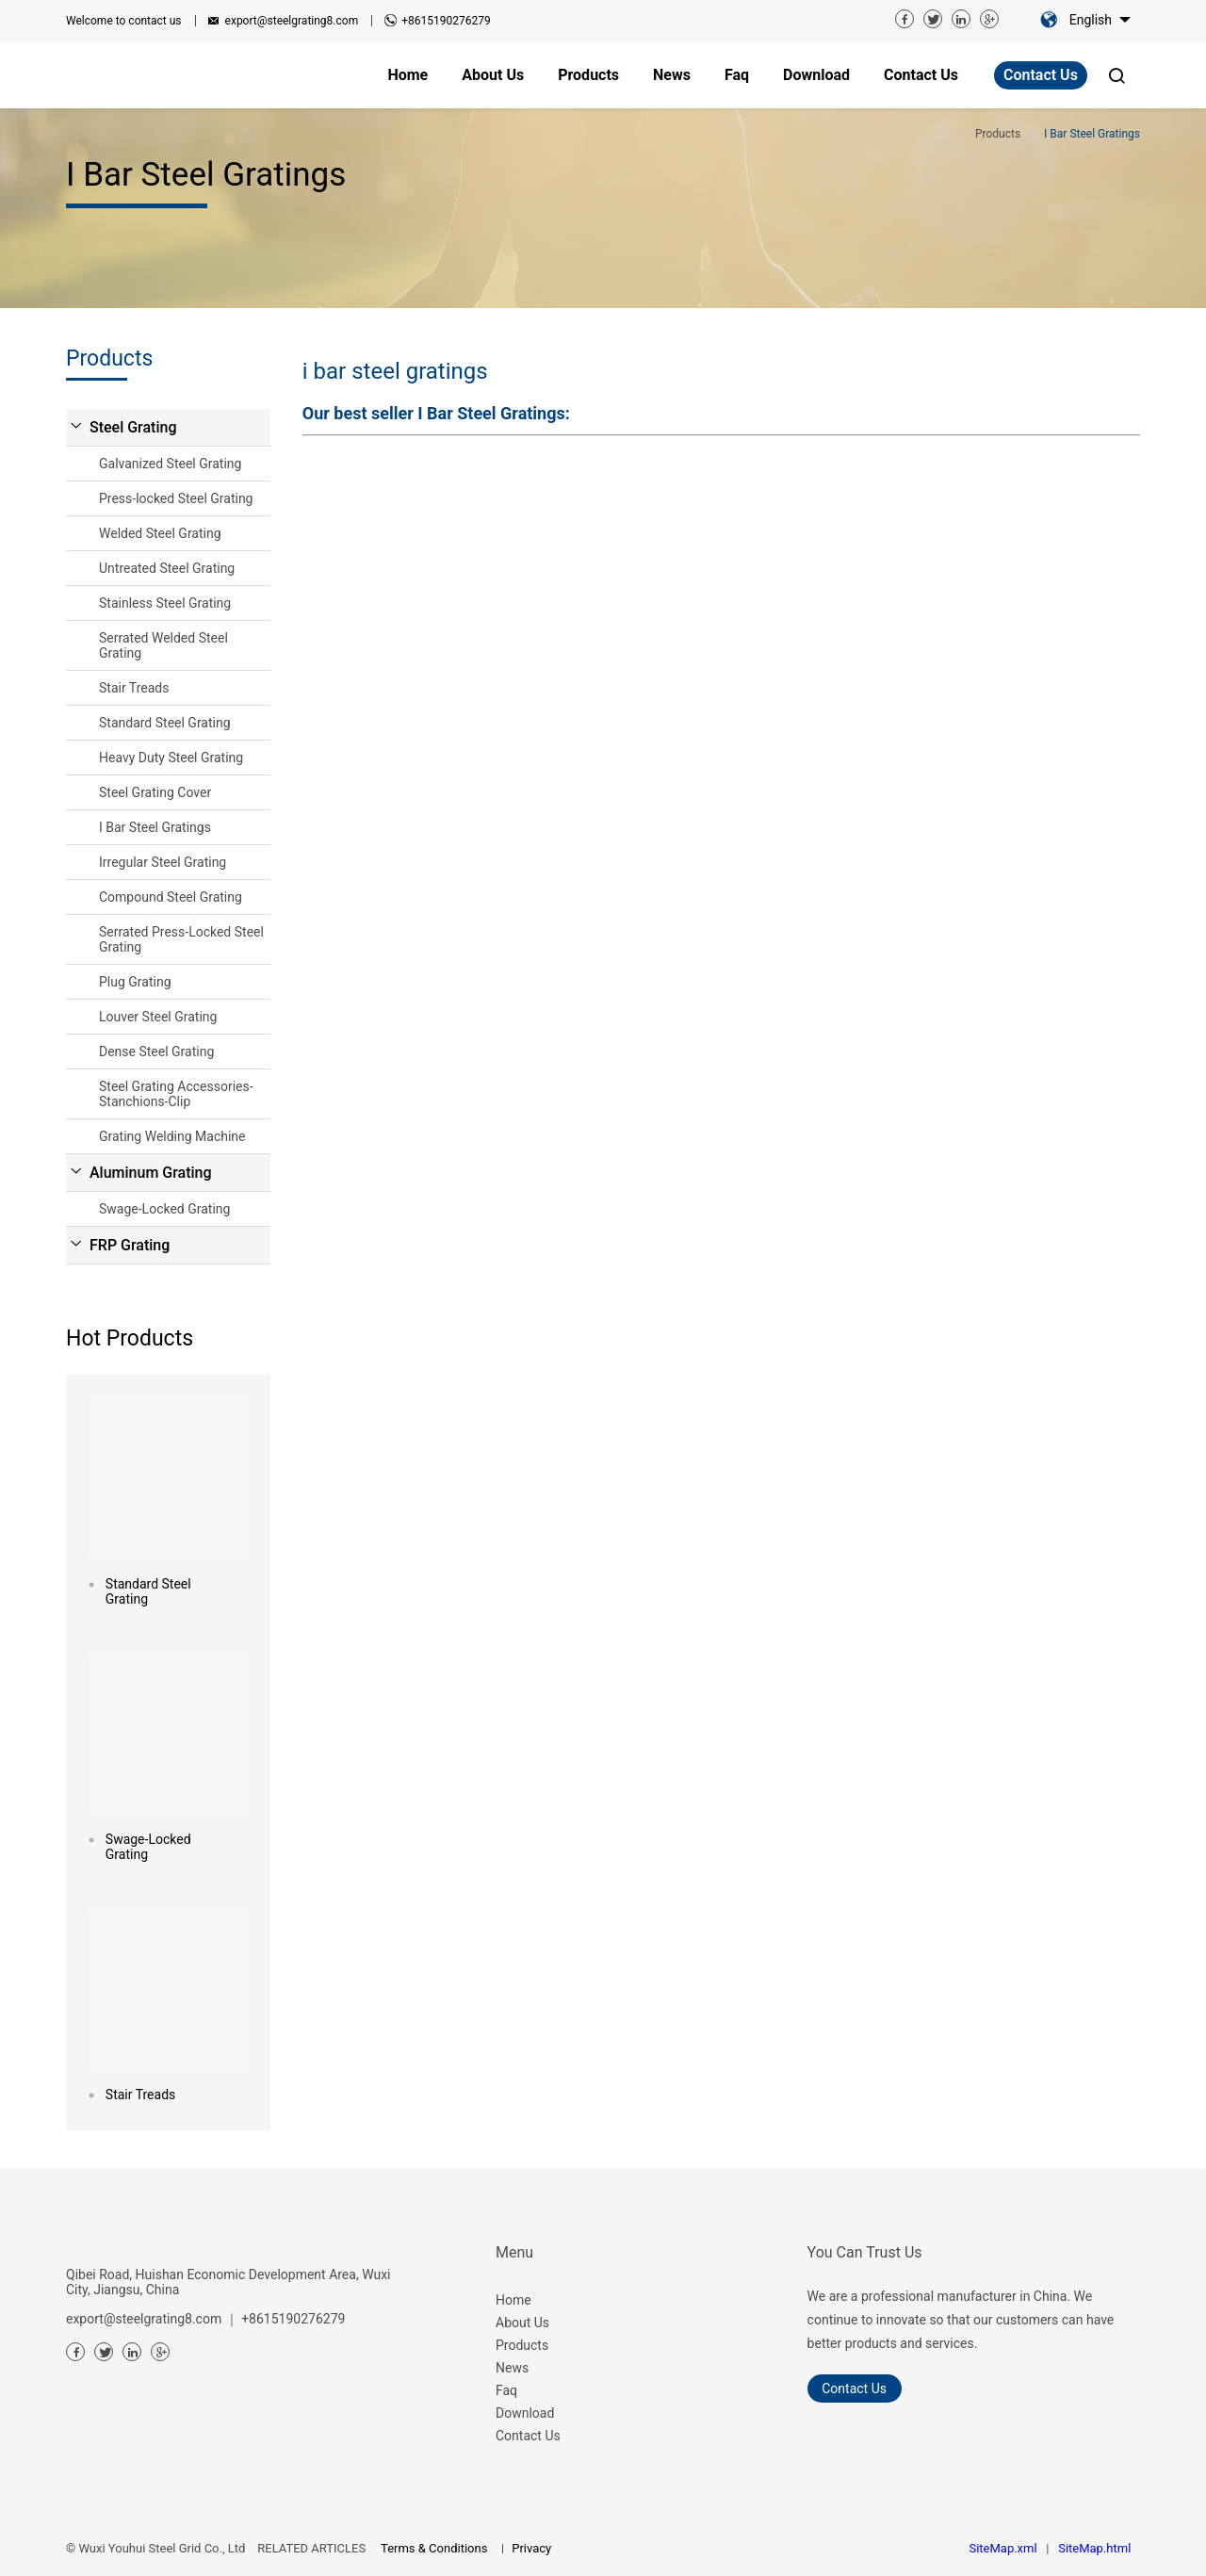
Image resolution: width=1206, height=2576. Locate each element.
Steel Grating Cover (155, 792)
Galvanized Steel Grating (170, 463)
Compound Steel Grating (170, 897)
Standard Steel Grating (165, 722)
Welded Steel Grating (160, 533)
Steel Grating (133, 427)
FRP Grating (130, 1245)
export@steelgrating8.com (292, 20)
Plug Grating (135, 981)
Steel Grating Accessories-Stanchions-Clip (176, 1094)
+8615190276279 (445, 20)
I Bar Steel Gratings (155, 827)
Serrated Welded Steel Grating (163, 645)
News (512, 2367)
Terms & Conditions (434, 2548)
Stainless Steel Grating (165, 603)
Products (522, 2345)
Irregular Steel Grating (162, 862)
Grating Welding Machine (172, 1136)
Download (525, 2413)
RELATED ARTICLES (311, 2548)
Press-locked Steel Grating (176, 498)
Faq (506, 2390)
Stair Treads (134, 687)
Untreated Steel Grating (167, 568)
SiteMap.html (1094, 2548)
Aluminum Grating (151, 1173)
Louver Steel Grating (158, 1016)
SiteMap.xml (1002, 2548)
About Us (522, 2322)
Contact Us (1040, 75)
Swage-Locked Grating (164, 1208)
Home (513, 2299)
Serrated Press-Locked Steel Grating (181, 939)
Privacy (531, 2548)
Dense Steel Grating (156, 1051)
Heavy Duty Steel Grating (171, 757)
